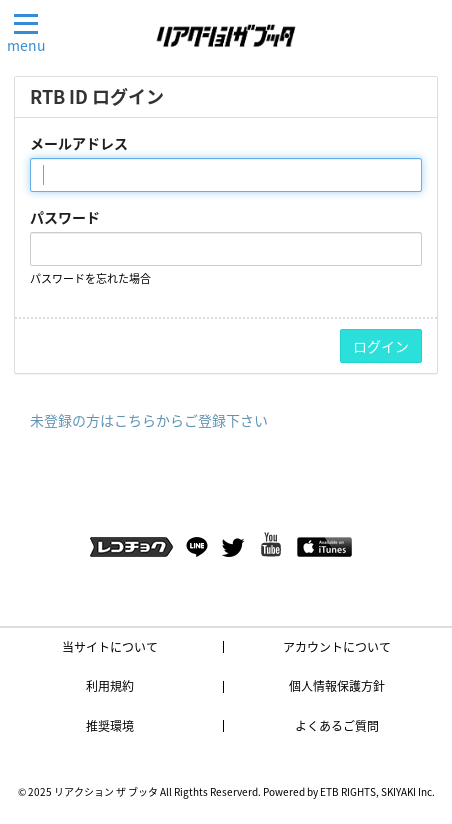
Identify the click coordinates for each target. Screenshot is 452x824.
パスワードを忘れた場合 (90, 278)
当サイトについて (110, 647)
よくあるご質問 (337, 726)
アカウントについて (337, 647)
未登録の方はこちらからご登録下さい (149, 420)
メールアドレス (79, 143)
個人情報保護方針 (337, 686)
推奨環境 (110, 726)
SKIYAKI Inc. (408, 791)
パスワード (65, 217)
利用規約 (110, 686)
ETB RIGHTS (348, 791)
